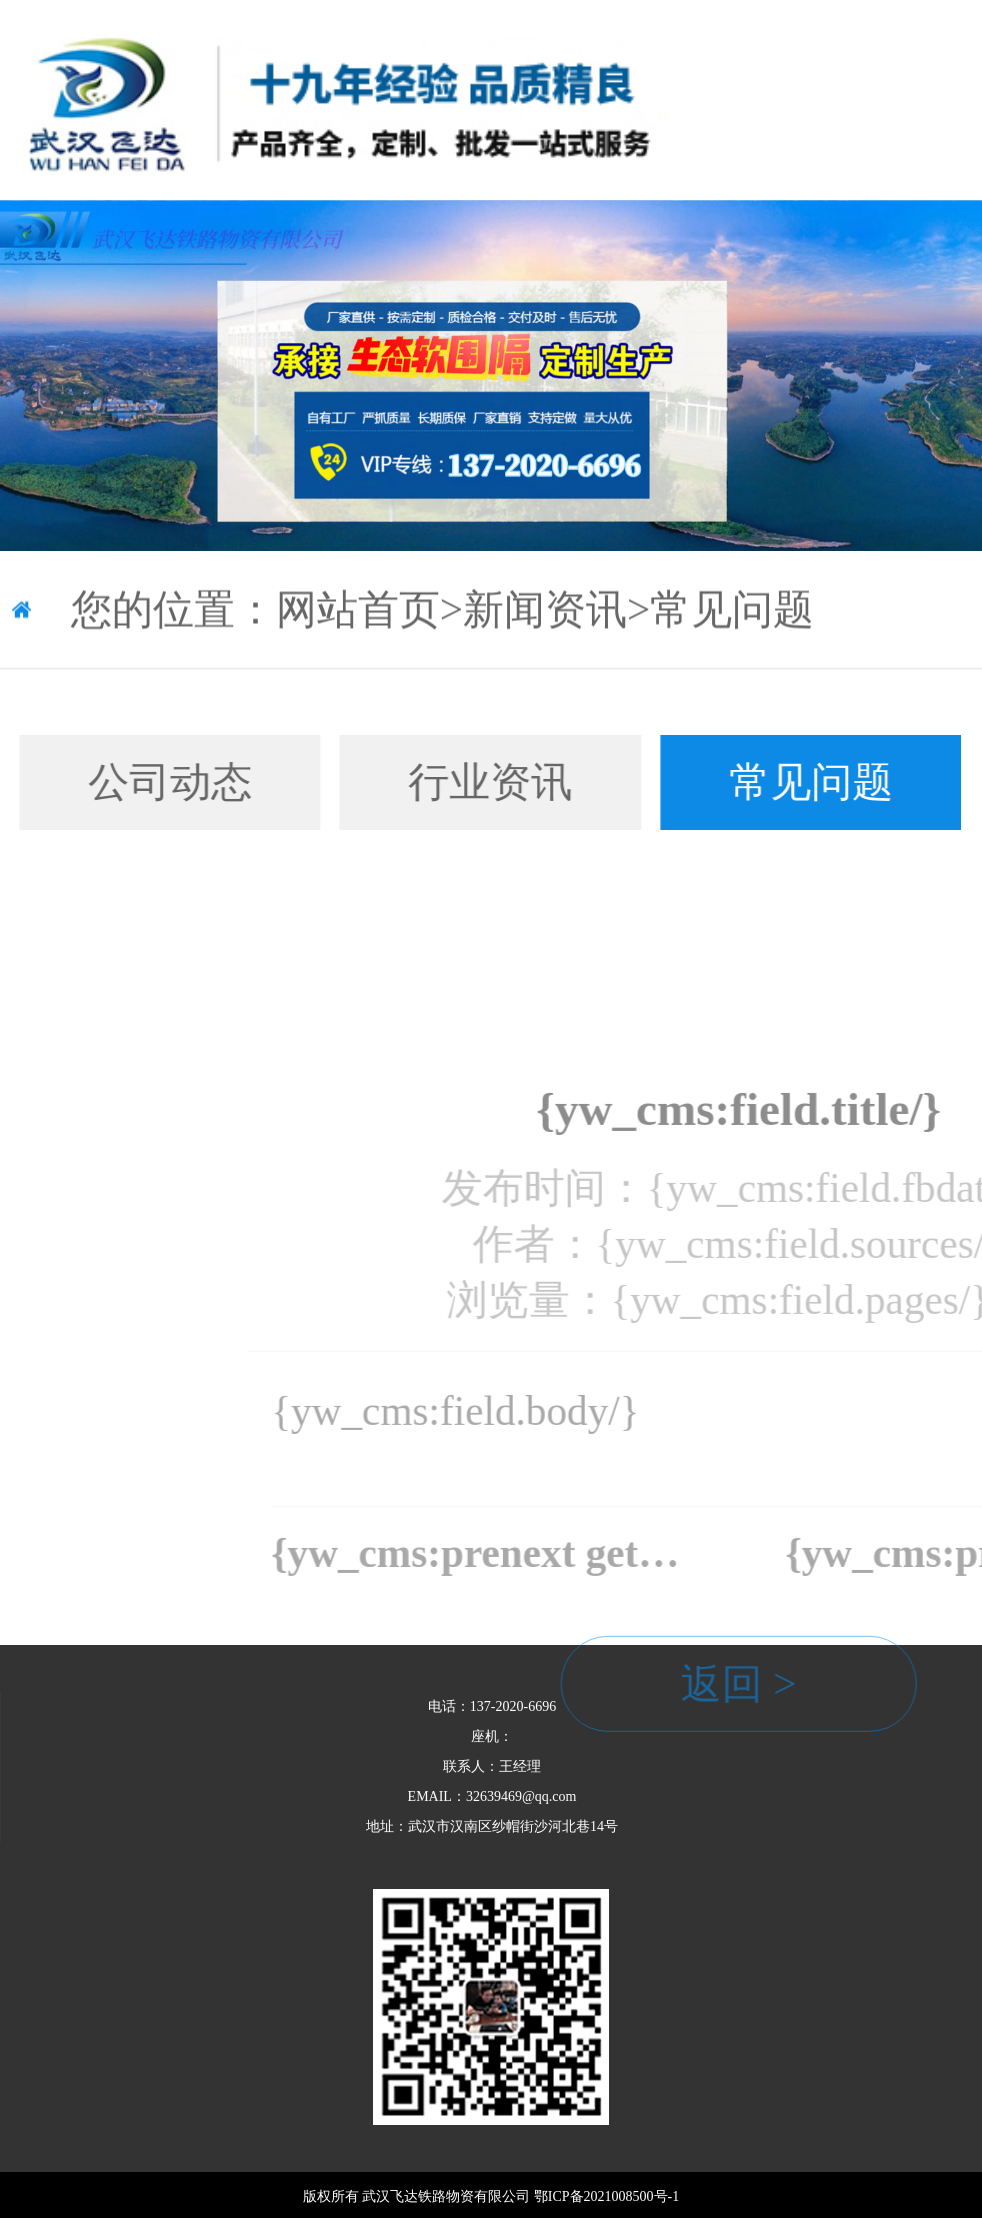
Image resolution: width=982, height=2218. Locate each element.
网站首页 (358, 614)
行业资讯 (448, 782)
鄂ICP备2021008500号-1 (606, 2196)
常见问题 (732, 614)
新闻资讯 (545, 614)
